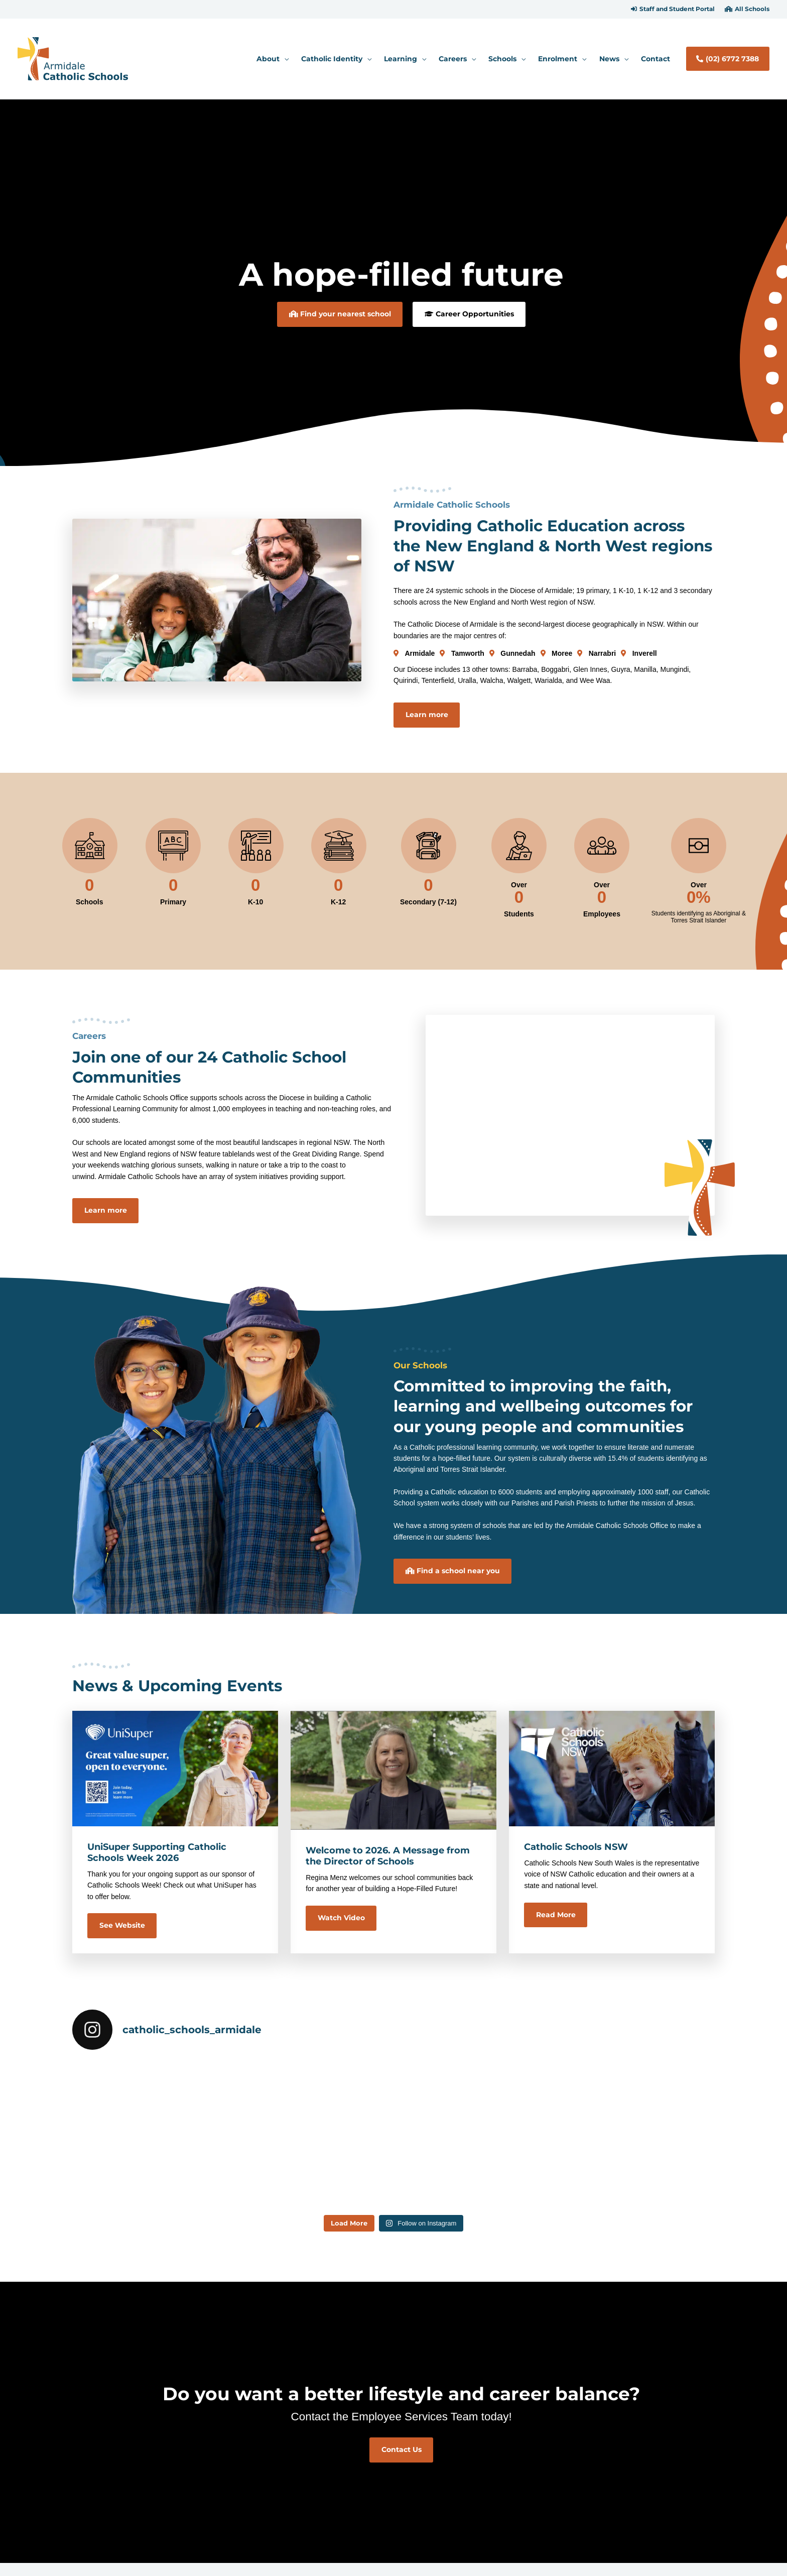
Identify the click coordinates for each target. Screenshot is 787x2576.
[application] (284, 58)
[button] (673, 9)
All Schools (752, 9)
